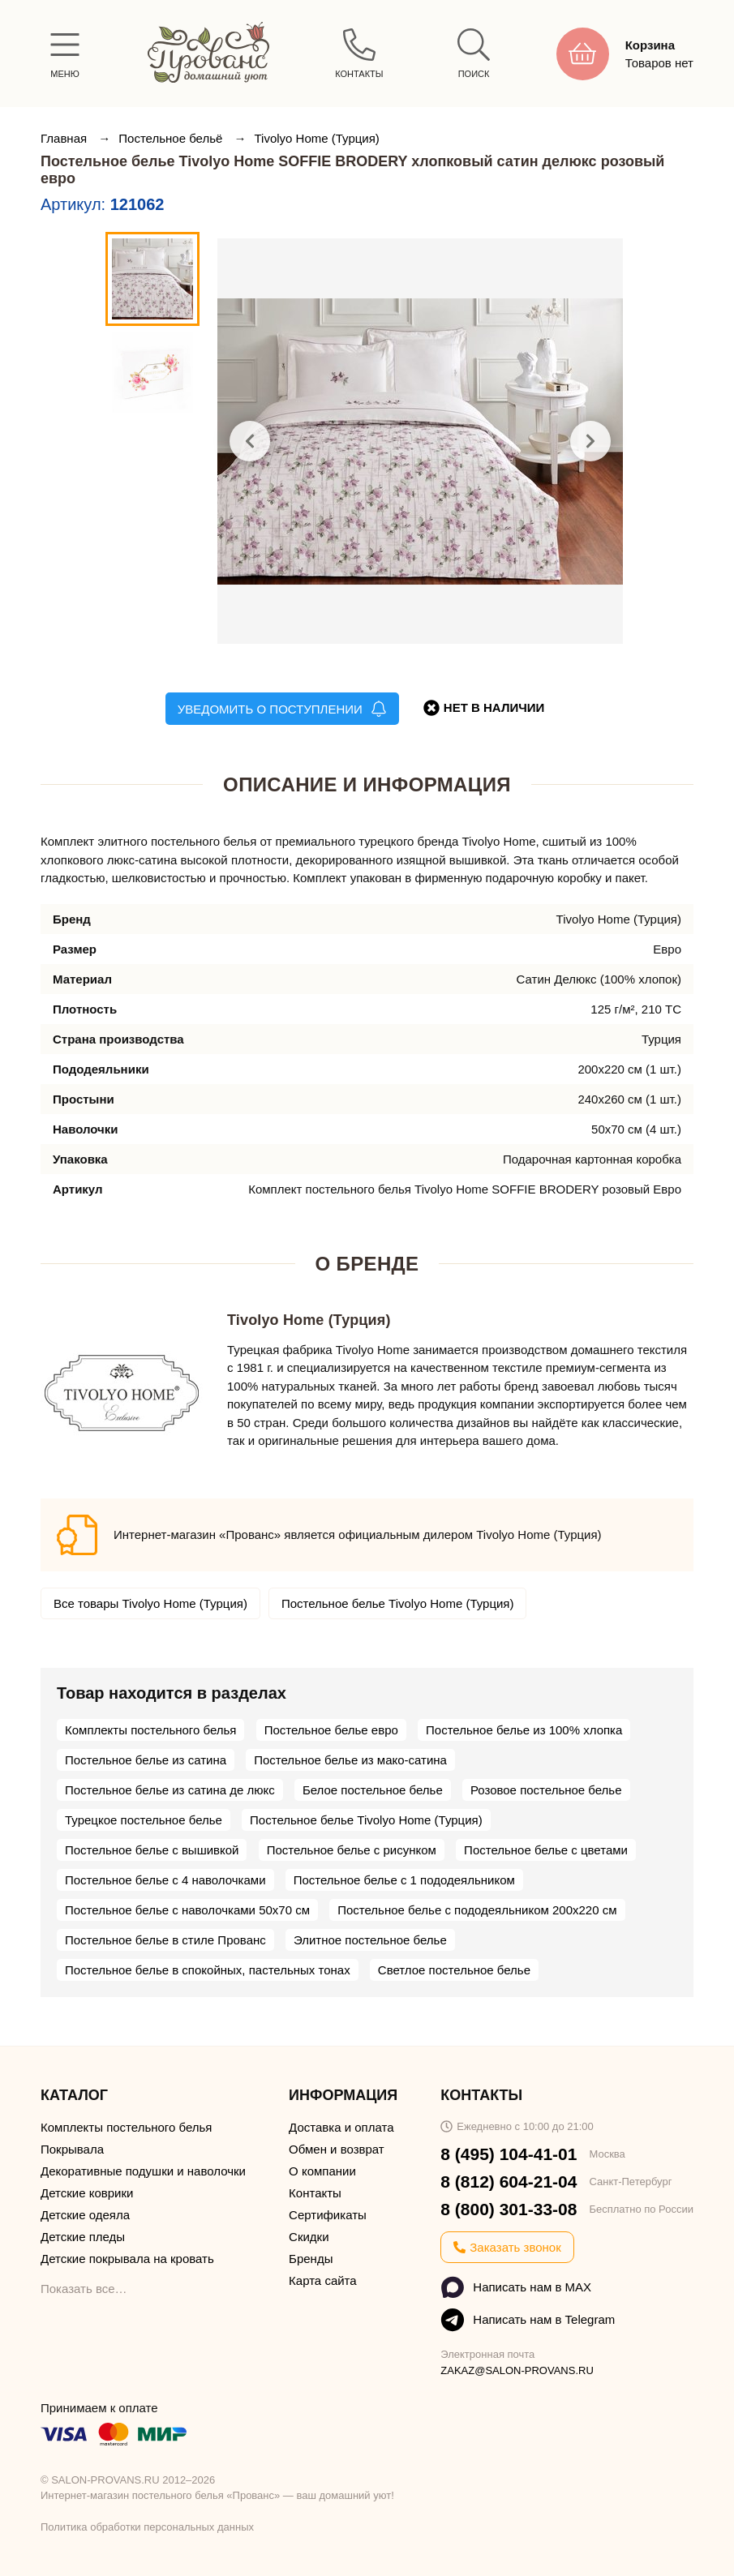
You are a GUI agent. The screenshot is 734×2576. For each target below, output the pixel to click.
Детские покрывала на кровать (127, 2258)
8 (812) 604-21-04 (508, 2181)
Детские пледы (83, 2237)
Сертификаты (328, 2215)
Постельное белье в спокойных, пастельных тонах (207, 1970)
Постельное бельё (171, 138)
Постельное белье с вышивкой (151, 1850)
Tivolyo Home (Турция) (316, 138)
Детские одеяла (85, 2215)
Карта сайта (323, 2280)
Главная (65, 138)
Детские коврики (87, 2193)
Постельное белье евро (331, 1730)
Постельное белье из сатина (145, 1760)
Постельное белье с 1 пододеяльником (404, 1880)
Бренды (311, 2258)
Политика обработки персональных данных (147, 2527)
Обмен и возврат (336, 2149)
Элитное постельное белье (370, 1940)
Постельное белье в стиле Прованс (165, 1940)
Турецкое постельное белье (143, 1820)
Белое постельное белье (373, 1790)
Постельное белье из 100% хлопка (524, 1730)
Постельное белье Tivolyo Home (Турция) (397, 1603)
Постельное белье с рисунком (351, 1850)
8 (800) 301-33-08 (508, 2209)
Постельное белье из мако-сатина (350, 1760)
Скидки (308, 2237)
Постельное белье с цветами (546, 1850)
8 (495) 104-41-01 (508, 2154)
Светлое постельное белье (454, 1970)
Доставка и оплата (341, 2127)
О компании (322, 2171)
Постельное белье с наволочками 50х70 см (187, 1910)
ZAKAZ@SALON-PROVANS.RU (517, 2370)
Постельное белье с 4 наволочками (165, 1880)
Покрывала (72, 2149)
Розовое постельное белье (546, 1790)
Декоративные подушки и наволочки (143, 2171)
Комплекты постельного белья (150, 1730)
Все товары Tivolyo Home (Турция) (150, 1603)
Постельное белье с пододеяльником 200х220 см (476, 1910)
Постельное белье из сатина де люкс (170, 1790)
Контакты (315, 2193)
